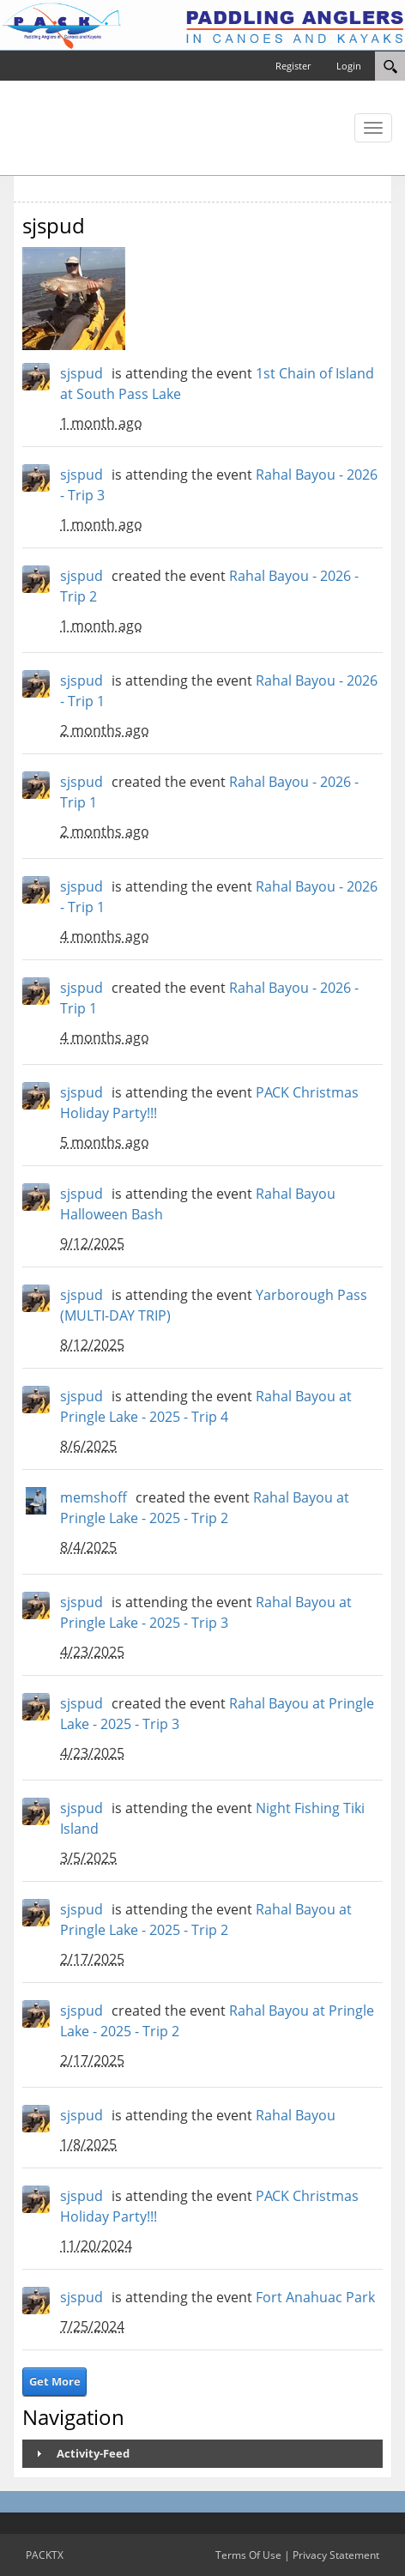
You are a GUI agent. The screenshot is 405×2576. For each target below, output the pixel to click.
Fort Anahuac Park (315, 2297)
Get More (55, 2381)
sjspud (81, 373)
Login (348, 65)
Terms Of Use (248, 2555)
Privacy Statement (336, 2555)
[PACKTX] (202, 24)
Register (293, 65)
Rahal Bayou (295, 2115)
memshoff (93, 1497)
